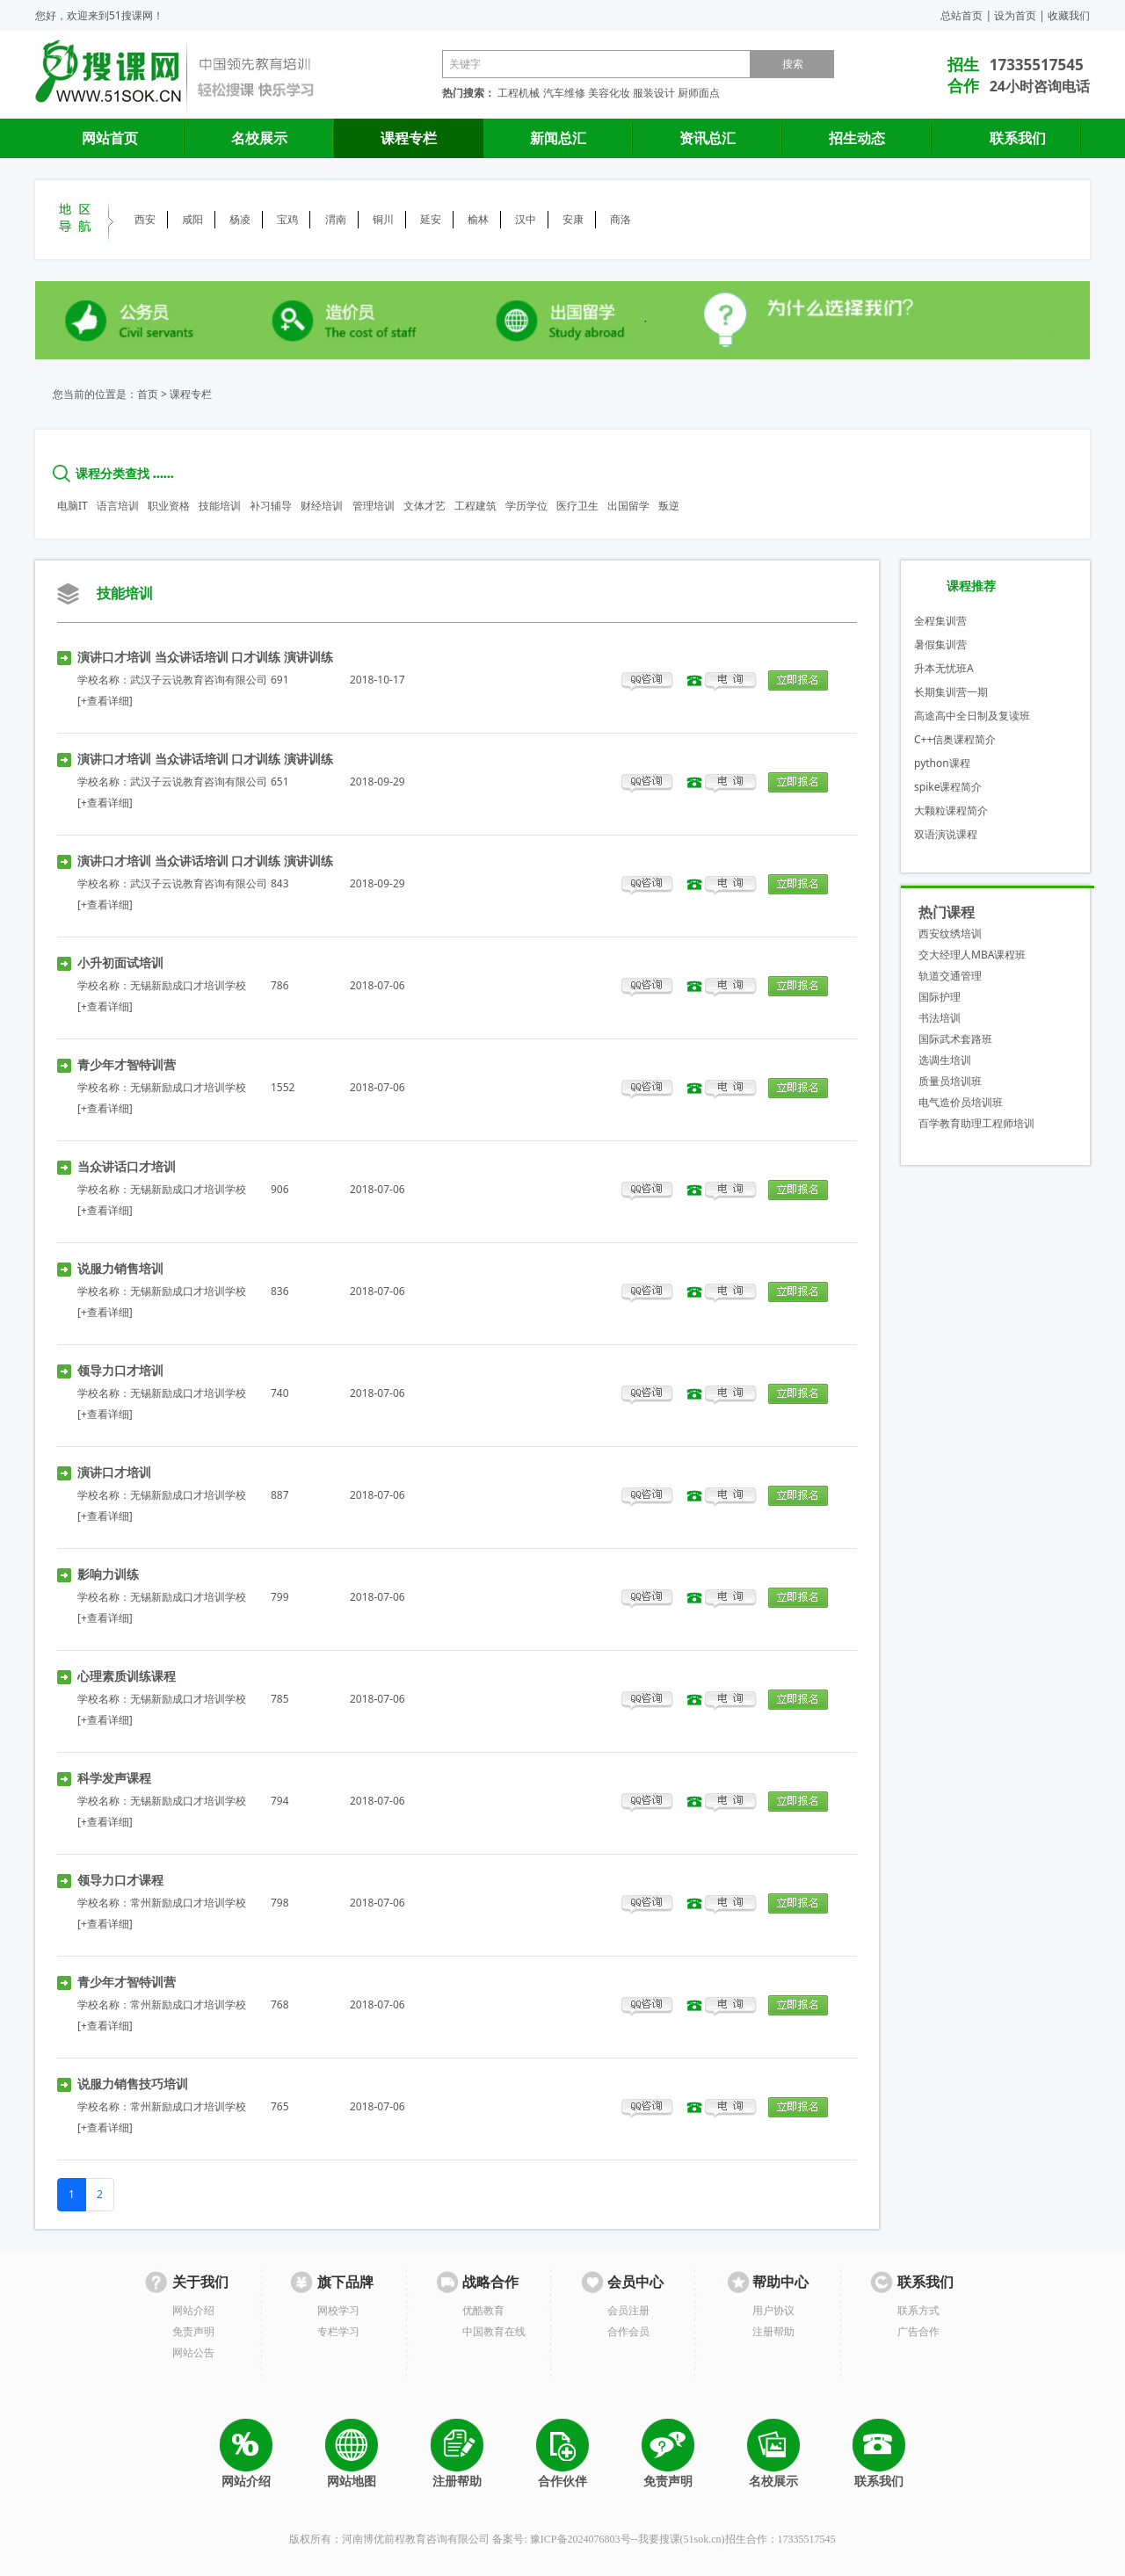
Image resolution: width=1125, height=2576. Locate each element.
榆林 (478, 219)
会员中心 (635, 2282)
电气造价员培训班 (960, 1102)
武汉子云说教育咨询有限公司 (198, 679)
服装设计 (654, 92)
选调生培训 (944, 1060)
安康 (573, 219)
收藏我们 (1069, 15)
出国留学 (628, 505)
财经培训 (322, 505)
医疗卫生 (577, 505)
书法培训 (939, 1017)
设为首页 (1015, 15)
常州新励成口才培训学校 (188, 1902)
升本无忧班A (944, 668)
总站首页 (961, 15)
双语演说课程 (945, 834)
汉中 (525, 219)
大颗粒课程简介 (951, 810)
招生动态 (857, 138)
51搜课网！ (136, 15)
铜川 (383, 219)
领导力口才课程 (120, 1879)
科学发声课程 (114, 1777)
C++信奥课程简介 (955, 739)
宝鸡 (287, 219)
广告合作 (918, 2331)
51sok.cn (703, 2539)
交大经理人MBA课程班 (972, 954)
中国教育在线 (494, 2331)
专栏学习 (338, 2331)
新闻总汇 (558, 138)
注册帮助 (773, 2331)
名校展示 (259, 138)
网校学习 (338, 2310)
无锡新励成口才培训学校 (188, 985)
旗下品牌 (345, 2282)
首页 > (152, 394)
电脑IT (72, 505)
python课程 (942, 763)
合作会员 (628, 2331)
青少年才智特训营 (126, 1064)
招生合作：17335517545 (780, 2539)
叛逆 (668, 505)
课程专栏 (409, 138)
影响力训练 (108, 1574)
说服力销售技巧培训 (132, 2083)
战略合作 (490, 2282)
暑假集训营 (940, 644)
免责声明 (193, 2331)
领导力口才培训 (120, 1370)
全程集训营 (940, 620)
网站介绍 (193, 2310)
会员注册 (628, 2310)
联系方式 (918, 2310)
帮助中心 (780, 2282)
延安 (430, 219)
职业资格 (169, 505)
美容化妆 (609, 92)
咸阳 (192, 219)
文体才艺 (424, 505)
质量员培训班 (950, 1081)
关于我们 (200, 2282)
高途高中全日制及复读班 (972, 715)
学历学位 (526, 505)
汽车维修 (564, 92)
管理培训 (373, 505)
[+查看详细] (105, 700)
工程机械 (518, 92)
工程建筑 (475, 505)
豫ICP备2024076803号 (580, 2539)
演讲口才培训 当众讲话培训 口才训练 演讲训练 (205, 656)
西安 (145, 219)
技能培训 (220, 505)
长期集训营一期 (951, 691)
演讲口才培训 (114, 1472)
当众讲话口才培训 (126, 1166)
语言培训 (118, 505)
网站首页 (110, 138)
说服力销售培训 (120, 1268)
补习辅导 (271, 505)
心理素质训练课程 (126, 1676)
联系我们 (1018, 138)
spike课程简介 (948, 786)
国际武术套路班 (955, 1038)
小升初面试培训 (120, 962)
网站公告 (193, 2352)
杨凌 (239, 219)
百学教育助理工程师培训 (976, 1123)
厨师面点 (699, 92)
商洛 (620, 219)
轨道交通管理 (950, 975)
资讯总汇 (707, 138)
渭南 (335, 219)
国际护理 (939, 996)
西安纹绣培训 (950, 933)
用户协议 (773, 2310)
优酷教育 (483, 2310)
